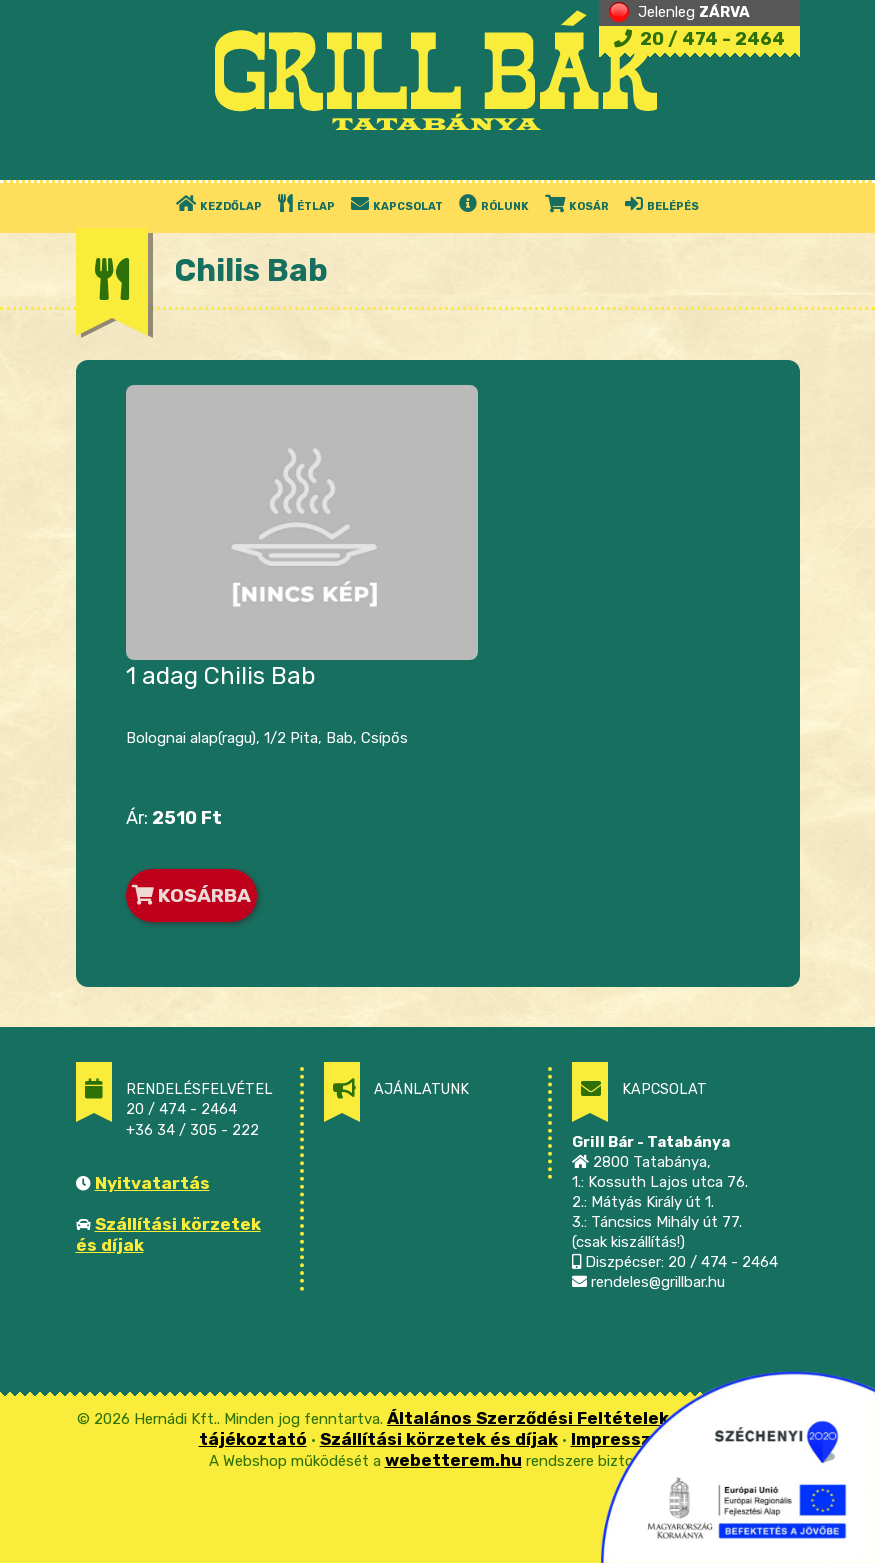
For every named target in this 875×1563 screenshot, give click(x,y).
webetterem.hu (453, 1460)
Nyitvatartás (152, 1183)
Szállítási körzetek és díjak (439, 1439)
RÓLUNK (494, 203)
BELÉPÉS (662, 203)
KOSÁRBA (191, 895)
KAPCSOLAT (397, 203)
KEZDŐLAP (219, 203)
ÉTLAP (306, 203)
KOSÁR (577, 203)
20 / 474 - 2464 (699, 39)
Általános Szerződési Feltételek (528, 1418)
